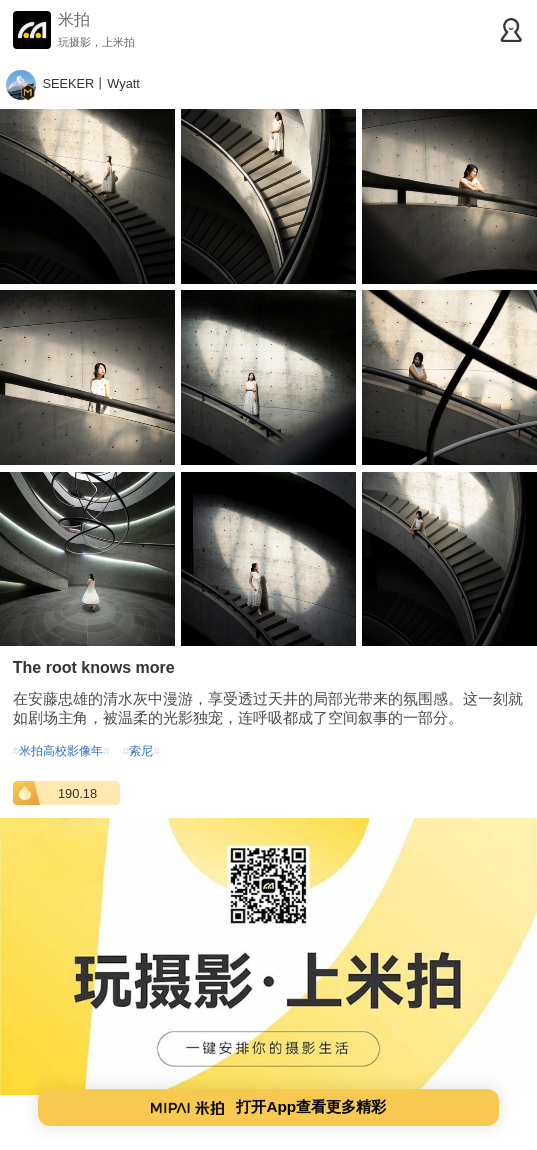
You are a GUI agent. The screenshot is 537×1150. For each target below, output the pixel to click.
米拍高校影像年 (61, 750)
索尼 (141, 750)
